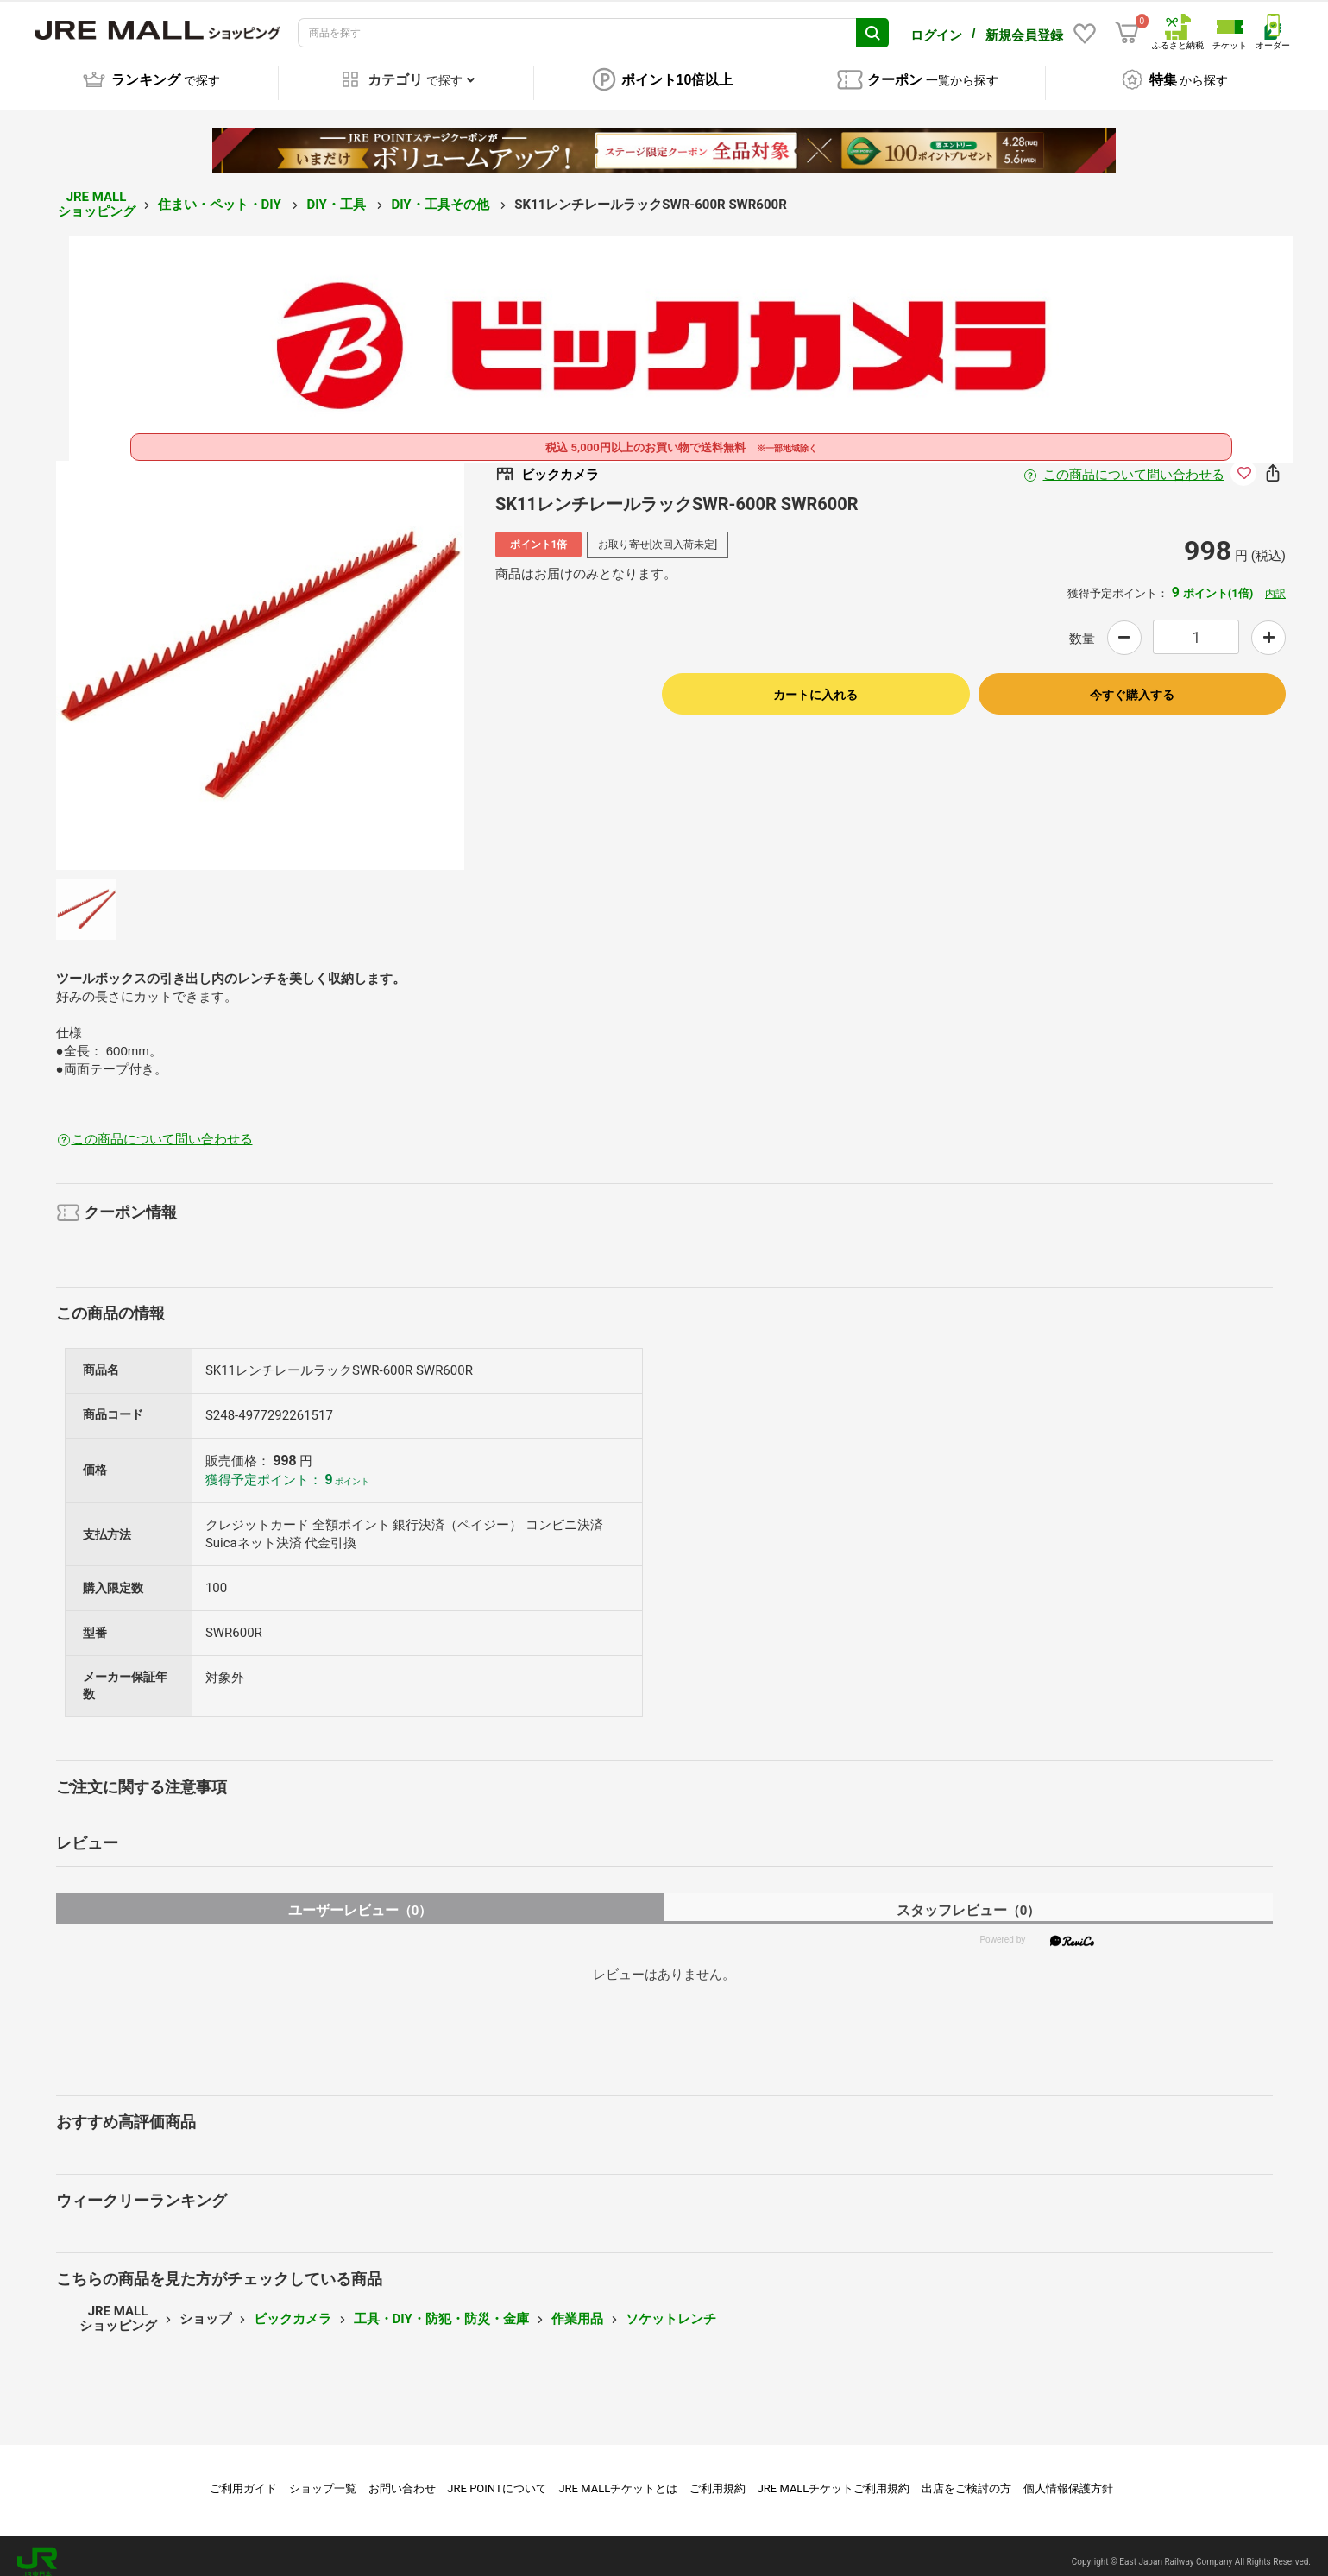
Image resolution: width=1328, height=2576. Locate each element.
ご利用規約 (717, 2476)
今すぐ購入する (1132, 683)
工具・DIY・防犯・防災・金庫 (441, 2307)
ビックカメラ (292, 2307)
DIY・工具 (337, 192)
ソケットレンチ (671, 2307)
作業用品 (577, 2307)
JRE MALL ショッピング (96, 192)
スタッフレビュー (969, 1898)
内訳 (1275, 582)
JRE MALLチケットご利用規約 (834, 2476)
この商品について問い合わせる (1133, 462)
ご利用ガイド (243, 2476)
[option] (260, 653)
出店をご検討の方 (966, 2476)
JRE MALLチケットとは (617, 2476)
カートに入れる (815, 683)
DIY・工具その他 (441, 192)
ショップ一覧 (322, 2476)
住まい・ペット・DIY (221, 192)
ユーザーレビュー (360, 1898)
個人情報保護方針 (1068, 2476)
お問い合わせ (402, 2476)
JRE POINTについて (496, 2476)
